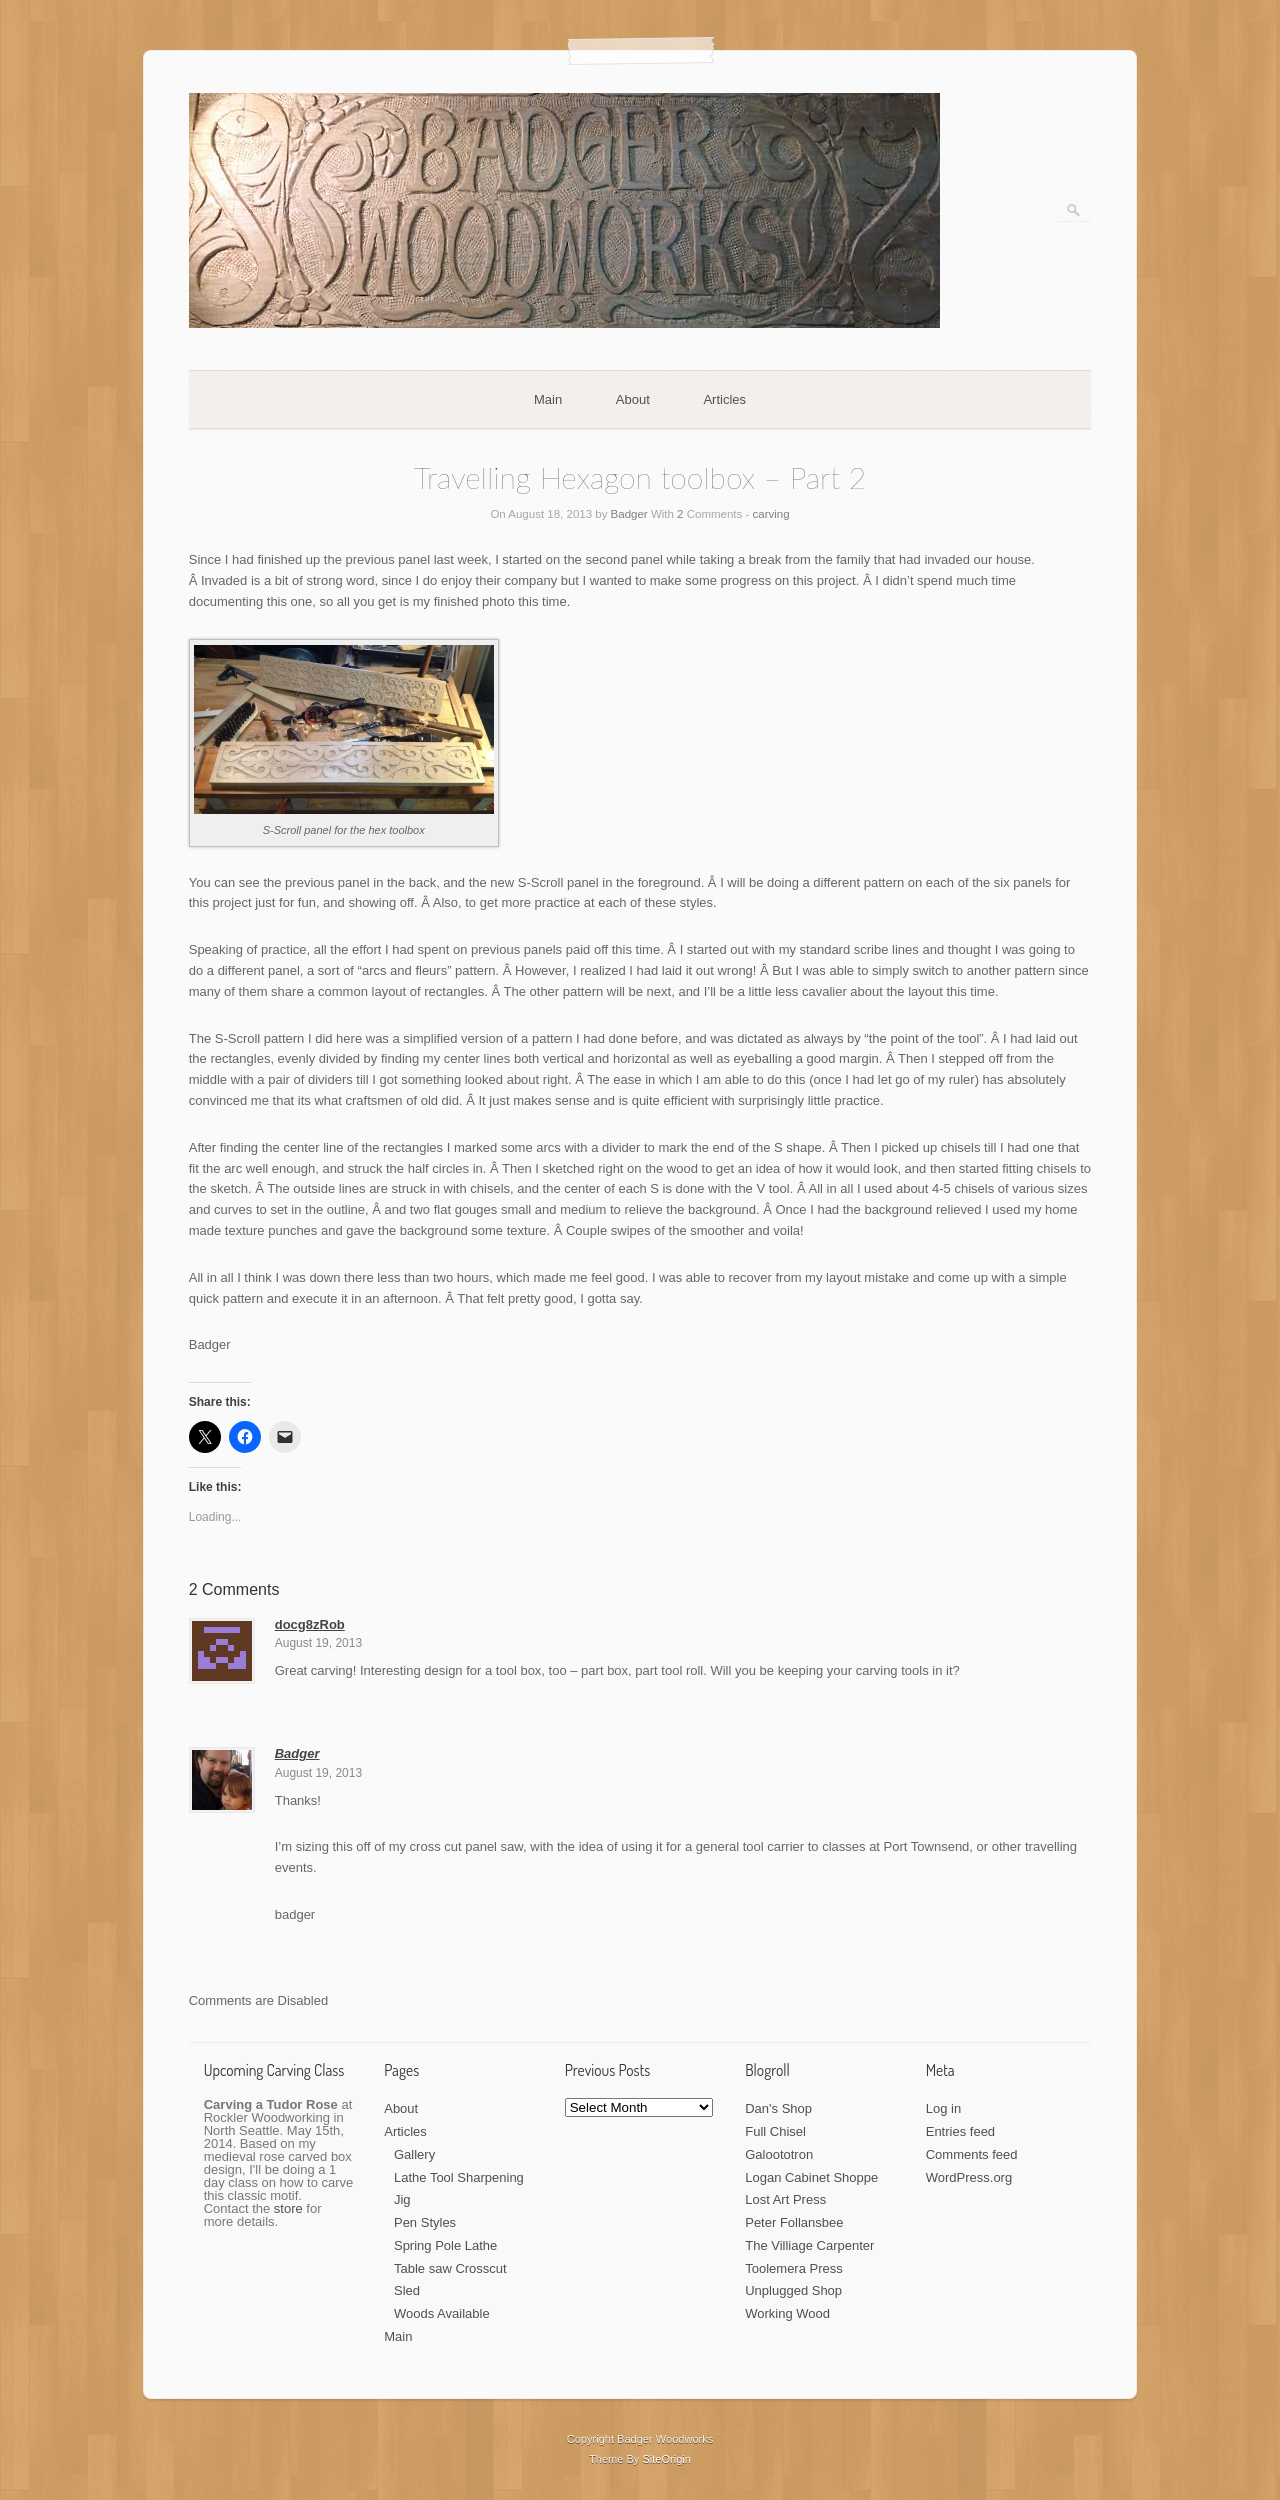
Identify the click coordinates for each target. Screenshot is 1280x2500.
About (633, 399)
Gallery (414, 2154)
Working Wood (787, 2313)
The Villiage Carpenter (809, 2245)
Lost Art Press (785, 2199)
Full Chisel (775, 2131)
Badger (629, 514)
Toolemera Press (794, 2268)
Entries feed (960, 2131)
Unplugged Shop (793, 2290)
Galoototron (779, 2154)
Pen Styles (425, 2222)
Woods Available (442, 2313)
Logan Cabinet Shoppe (811, 2177)
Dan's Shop (778, 2108)
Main (548, 399)
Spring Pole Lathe (445, 2245)
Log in (943, 2108)
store (288, 2208)
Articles (724, 399)
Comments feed (972, 2154)
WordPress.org (969, 2177)
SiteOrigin (666, 2459)
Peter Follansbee (794, 2222)
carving (771, 514)
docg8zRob (310, 1624)
